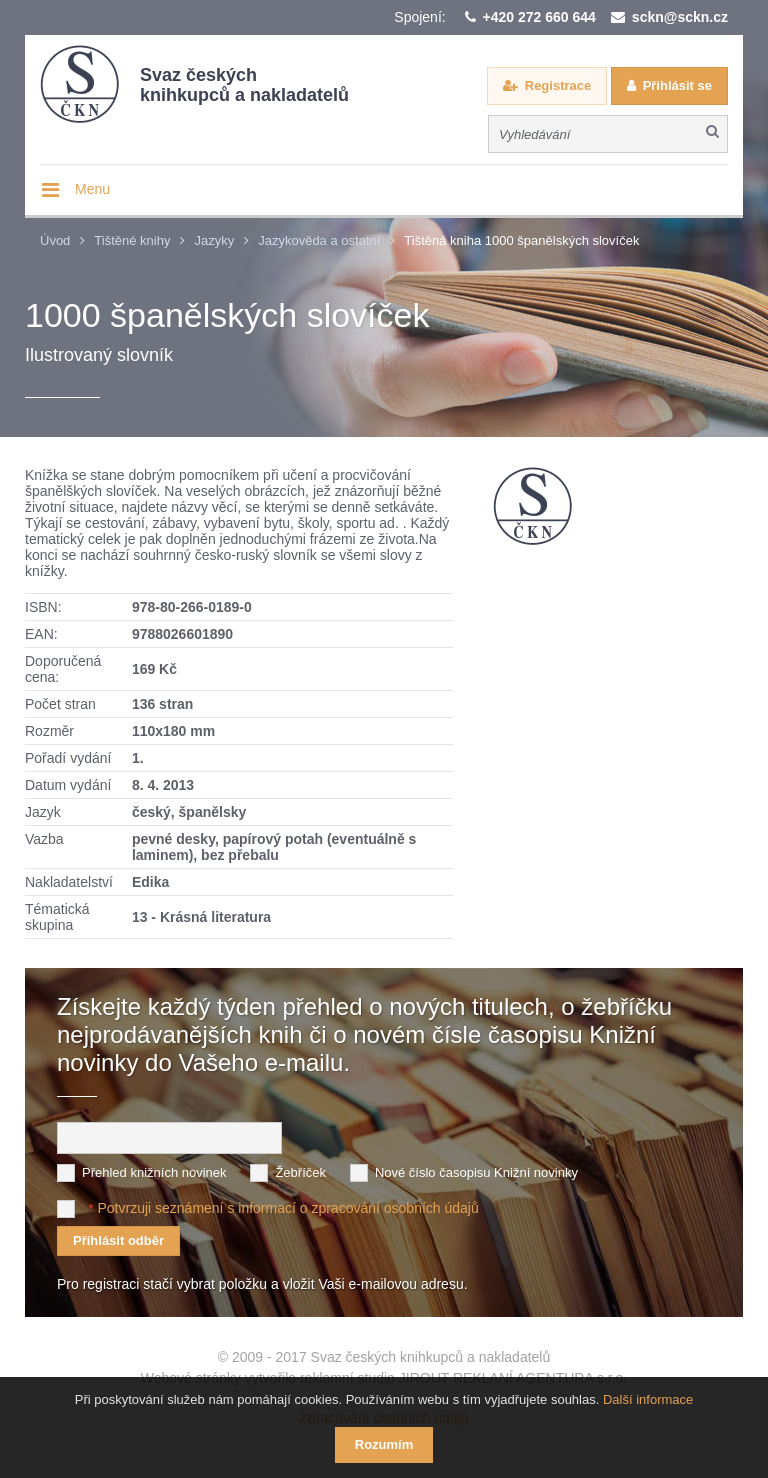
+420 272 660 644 (539, 17)
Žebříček (300, 1171)
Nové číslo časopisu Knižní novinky (476, 1171)
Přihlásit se (677, 85)
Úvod (55, 240)
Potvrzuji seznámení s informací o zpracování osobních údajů (287, 1207)
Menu (92, 189)
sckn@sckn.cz (680, 17)
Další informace (648, 1399)
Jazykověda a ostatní (319, 240)
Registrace (558, 85)
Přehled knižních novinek (154, 1171)
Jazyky (214, 240)
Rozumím (384, 1444)
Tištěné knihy (132, 240)
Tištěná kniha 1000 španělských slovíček (521, 240)
